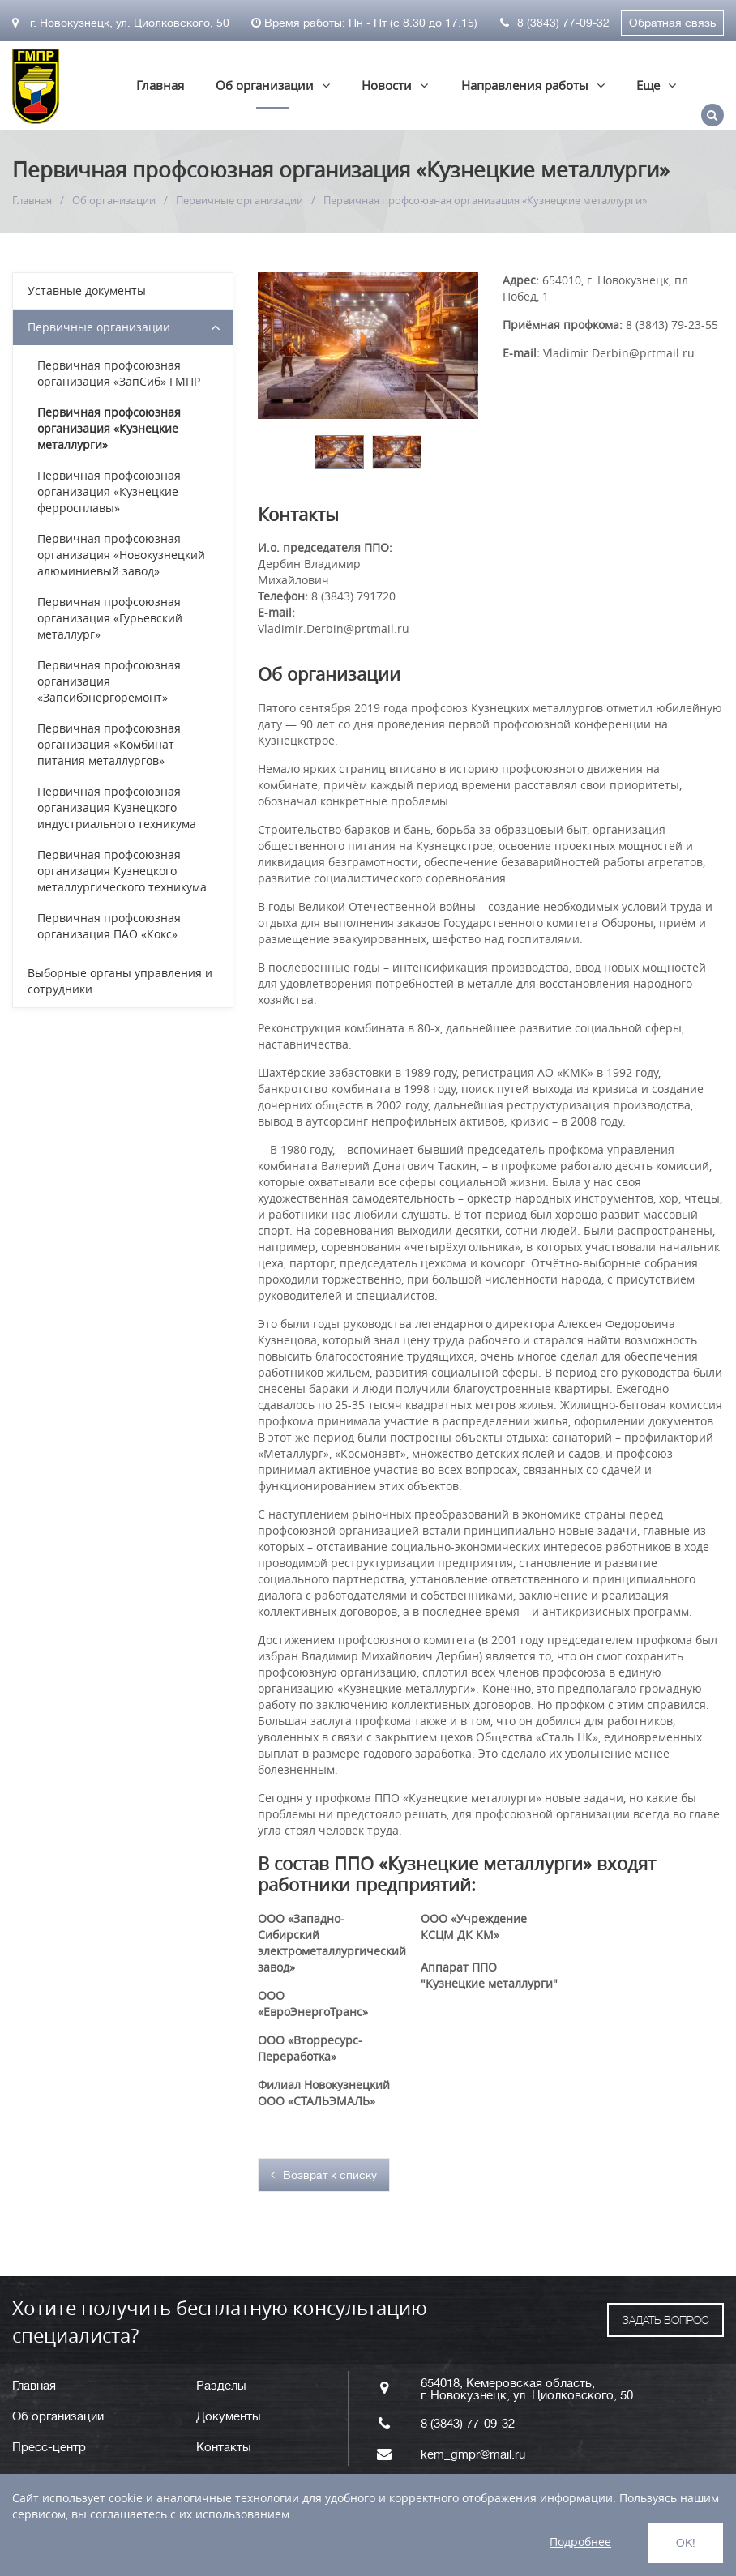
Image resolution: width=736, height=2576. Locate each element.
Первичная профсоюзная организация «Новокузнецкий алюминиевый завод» (121, 555)
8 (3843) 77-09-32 (555, 22)
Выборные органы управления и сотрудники (120, 981)
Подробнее (580, 2541)
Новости (387, 85)
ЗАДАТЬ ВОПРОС (665, 2319)
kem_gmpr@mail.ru (473, 2455)
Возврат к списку (324, 2174)
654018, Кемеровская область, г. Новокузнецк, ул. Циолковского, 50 (527, 2390)
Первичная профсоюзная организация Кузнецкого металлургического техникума (122, 871)
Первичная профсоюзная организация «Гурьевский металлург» (109, 618)
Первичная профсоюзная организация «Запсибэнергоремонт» (109, 681)
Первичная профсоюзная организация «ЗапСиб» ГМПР (118, 373)
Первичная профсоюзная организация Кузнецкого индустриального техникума (116, 807)
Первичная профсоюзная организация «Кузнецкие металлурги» (109, 428)
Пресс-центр (49, 2447)
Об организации (265, 85)
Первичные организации (239, 200)
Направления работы (524, 85)
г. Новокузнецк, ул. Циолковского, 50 (120, 22)
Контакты (223, 2447)
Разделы (221, 2386)
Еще (648, 85)
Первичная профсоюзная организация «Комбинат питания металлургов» (109, 744)
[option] (339, 452)
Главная (160, 85)
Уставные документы (87, 290)
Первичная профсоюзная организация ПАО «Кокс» (109, 926)
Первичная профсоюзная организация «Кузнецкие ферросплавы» (109, 491)
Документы (228, 2417)
